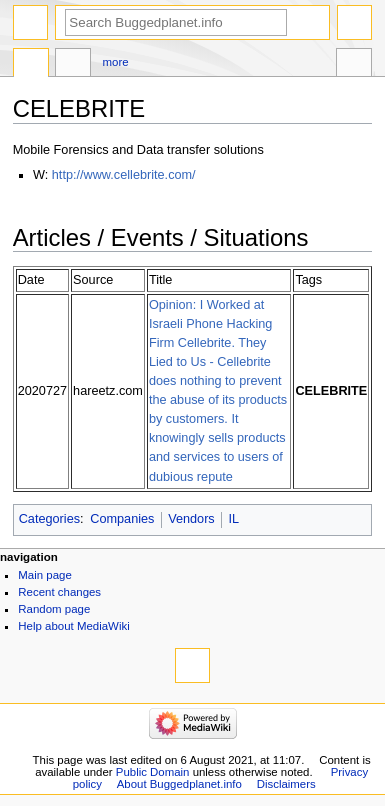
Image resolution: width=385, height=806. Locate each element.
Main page (45, 575)
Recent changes (59, 592)
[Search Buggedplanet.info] (176, 22)
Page (31, 65)
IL (233, 519)
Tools (354, 65)
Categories (49, 519)
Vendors (191, 519)
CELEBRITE (331, 391)
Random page (54, 609)
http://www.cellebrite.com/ (124, 175)
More (116, 62)
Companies (122, 519)
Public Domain (153, 772)
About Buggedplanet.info (179, 784)
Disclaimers (286, 784)
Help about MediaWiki (73, 626)
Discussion (73, 65)
